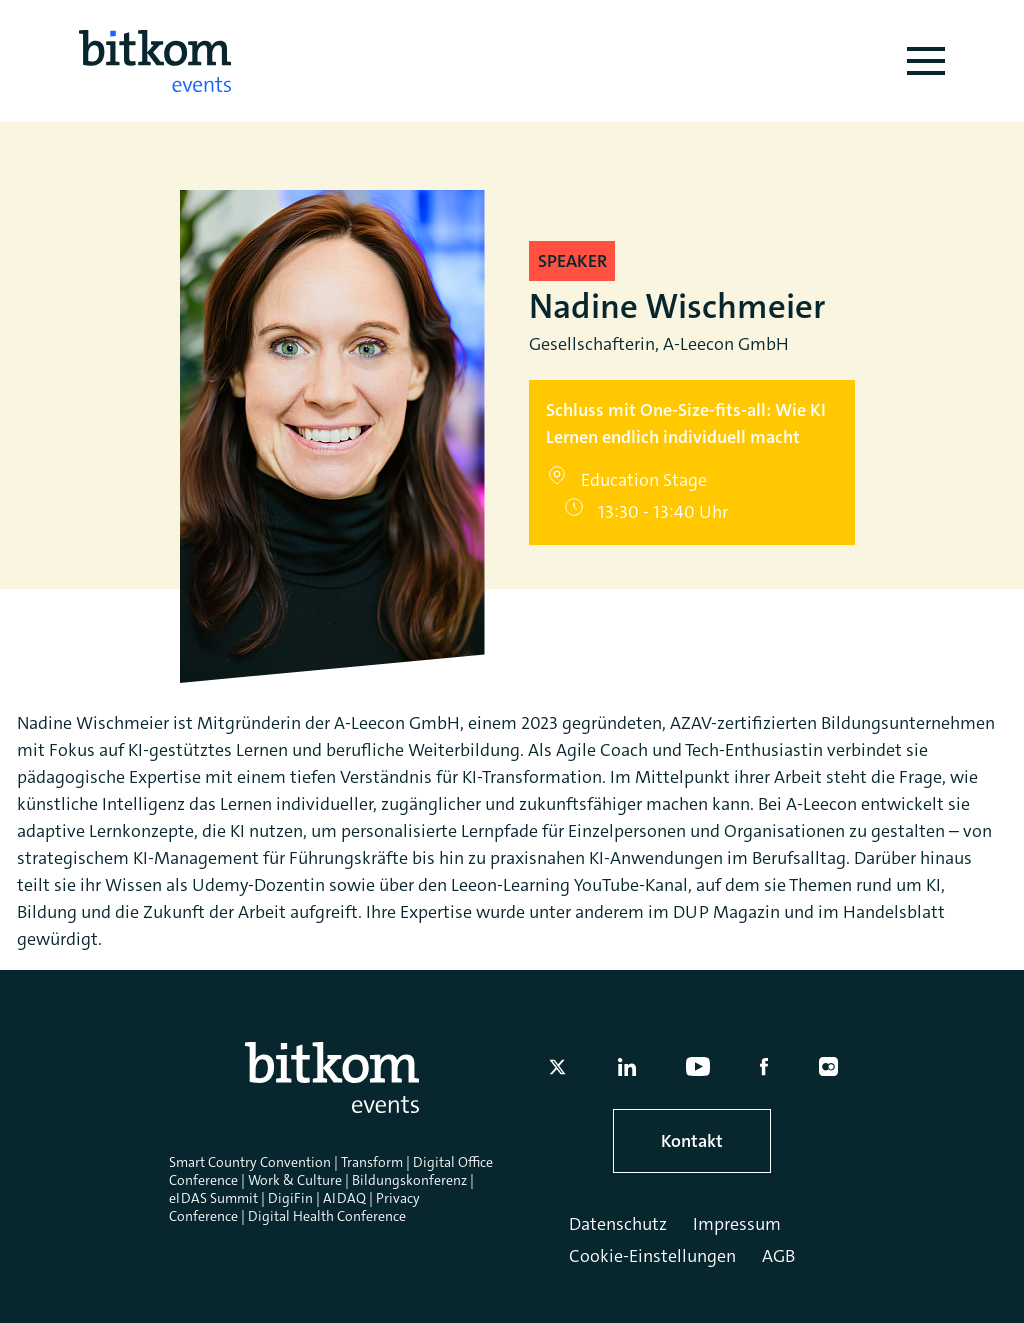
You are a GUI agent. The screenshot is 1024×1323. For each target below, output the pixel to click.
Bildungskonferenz (409, 1180)
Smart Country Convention (250, 1162)
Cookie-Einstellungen (652, 1256)
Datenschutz (618, 1224)
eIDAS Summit (213, 1198)
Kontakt (692, 1141)
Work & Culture (295, 1180)
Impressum (737, 1224)
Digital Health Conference (327, 1216)
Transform (372, 1162)
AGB (778, 1256)
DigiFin (290, 1198)
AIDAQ (344, 1198)
